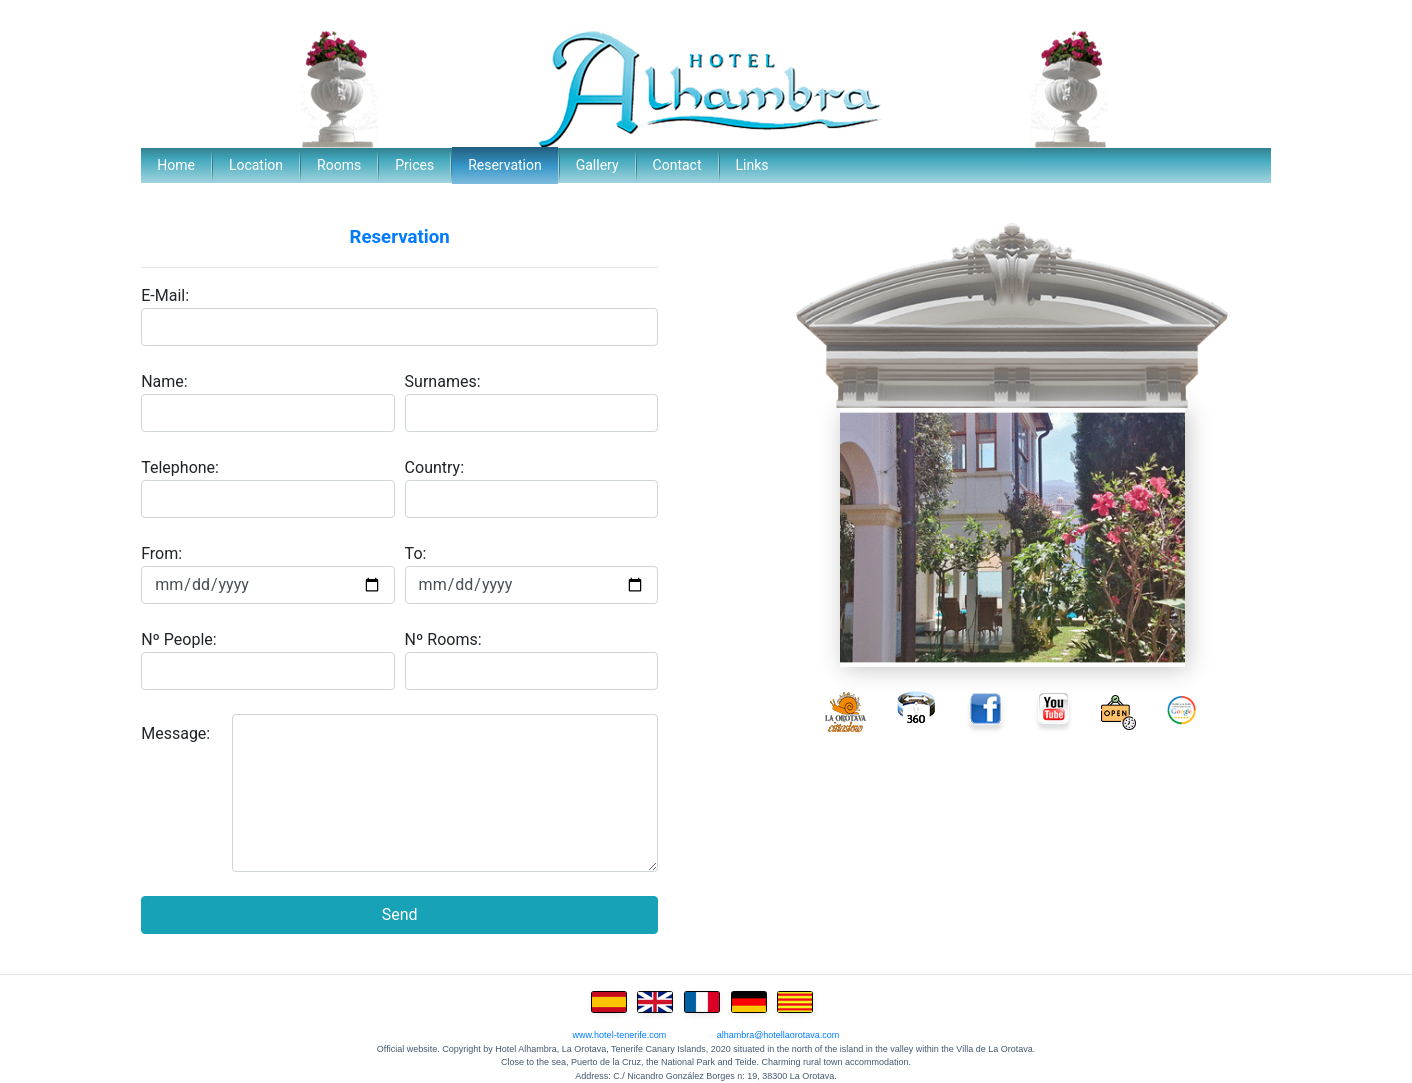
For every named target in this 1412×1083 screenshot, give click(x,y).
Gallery (597, 165)
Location (256, 165)
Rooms (339, 165)
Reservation (505, 165)
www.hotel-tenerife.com (620, 1035)
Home (176, 165)
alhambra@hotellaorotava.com (778, 1035)
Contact (677, 165)
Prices (414, 165)
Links (752, 165)
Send (400, 914)
